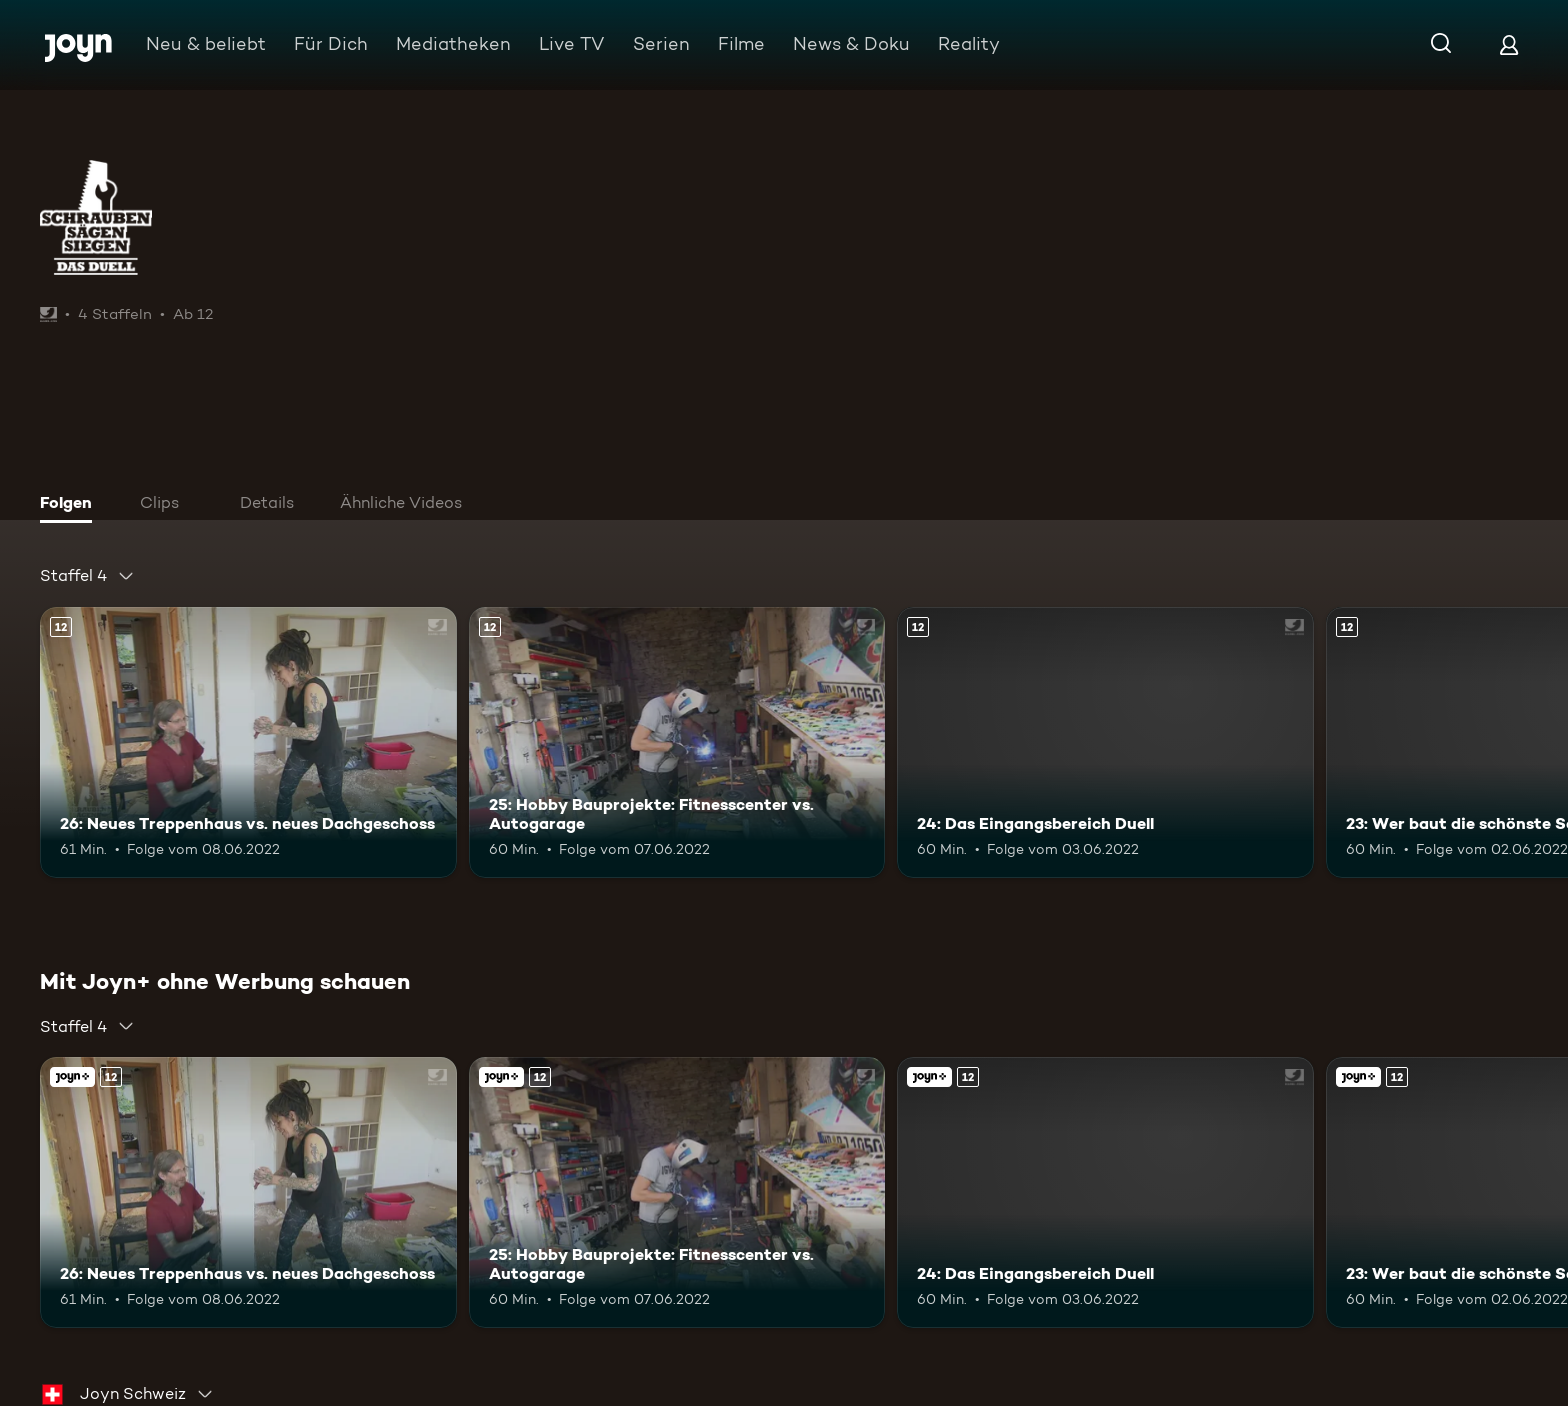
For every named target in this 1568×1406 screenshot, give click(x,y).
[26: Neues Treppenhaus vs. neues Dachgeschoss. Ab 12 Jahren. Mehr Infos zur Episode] (248, 742)
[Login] (1509, 44)
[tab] (71, 505)
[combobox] (87, 576)
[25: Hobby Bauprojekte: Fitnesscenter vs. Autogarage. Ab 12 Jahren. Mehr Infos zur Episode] (677, 742)
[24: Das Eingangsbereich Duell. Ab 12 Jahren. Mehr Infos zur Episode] (1105, 742)
